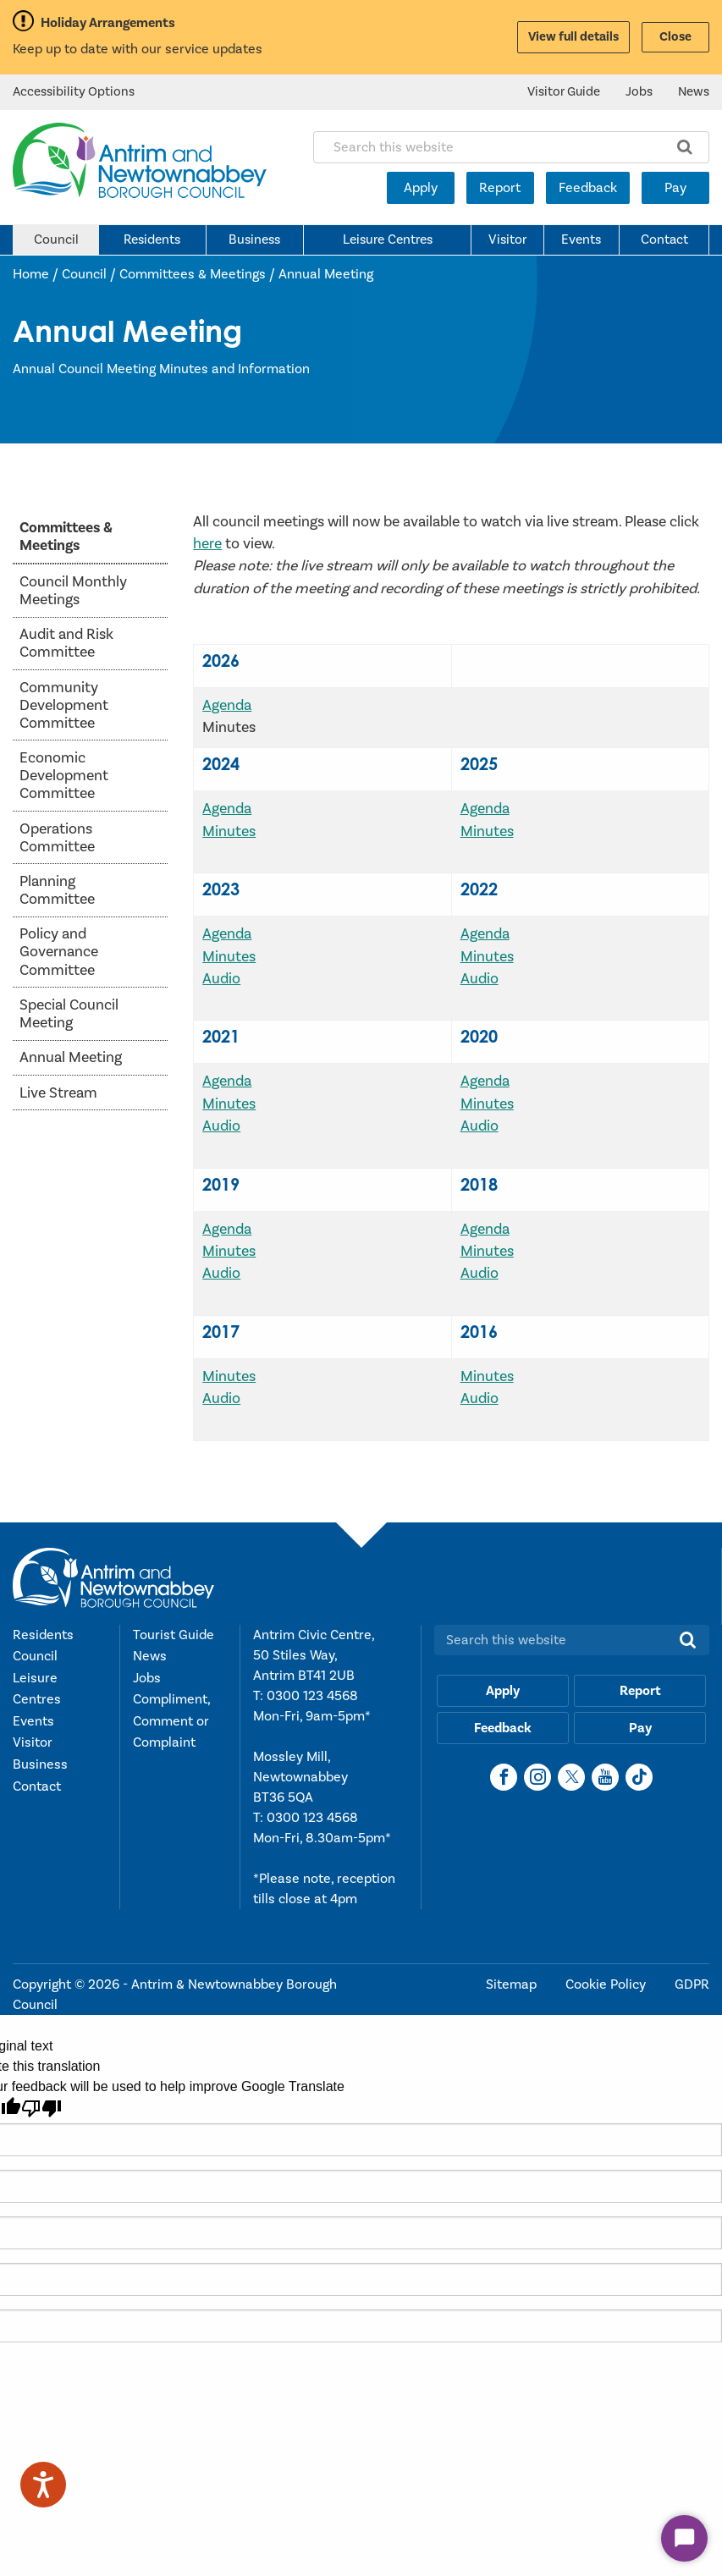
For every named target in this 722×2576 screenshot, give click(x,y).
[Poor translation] (41, 2108)
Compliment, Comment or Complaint (171, 1721)
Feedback (588, 187)
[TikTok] (639, 1777)
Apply (421, 187)
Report (500, 187)
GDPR (692, 1984)
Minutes (229, 831)
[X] (571, 1777)
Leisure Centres (388, 239)
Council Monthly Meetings (73, 590)
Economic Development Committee (63, 775)
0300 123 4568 (312, 1695)
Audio (221, 978)
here (207, 543)
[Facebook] (503, 1777)
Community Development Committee (63, 705)
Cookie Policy (607, 1984)
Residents (152, 239)
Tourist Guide (173, 1635)
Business (254, 239)
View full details (573, 37)
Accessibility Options (74, 92)
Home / (37, 274)
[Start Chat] (684, 2538)
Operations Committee (57, 837)
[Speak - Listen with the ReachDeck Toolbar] (43, 2484)
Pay (675, 187)
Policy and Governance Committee (58, 951)
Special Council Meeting (68, 1013)
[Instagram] (537, 1777)
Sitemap (513, 1984)
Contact (664, 239)
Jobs (639, 92)
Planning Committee (57, 890)
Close (675, 37)
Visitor (507, 239)
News (693, 92)
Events (581, 239)
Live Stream (58, 1093)
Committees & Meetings (192, 274)
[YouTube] (605, 1777)
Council (56, 239)
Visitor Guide (563, 92)
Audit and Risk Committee (66, 643)
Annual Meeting (325, 274)
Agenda (226, 705)
